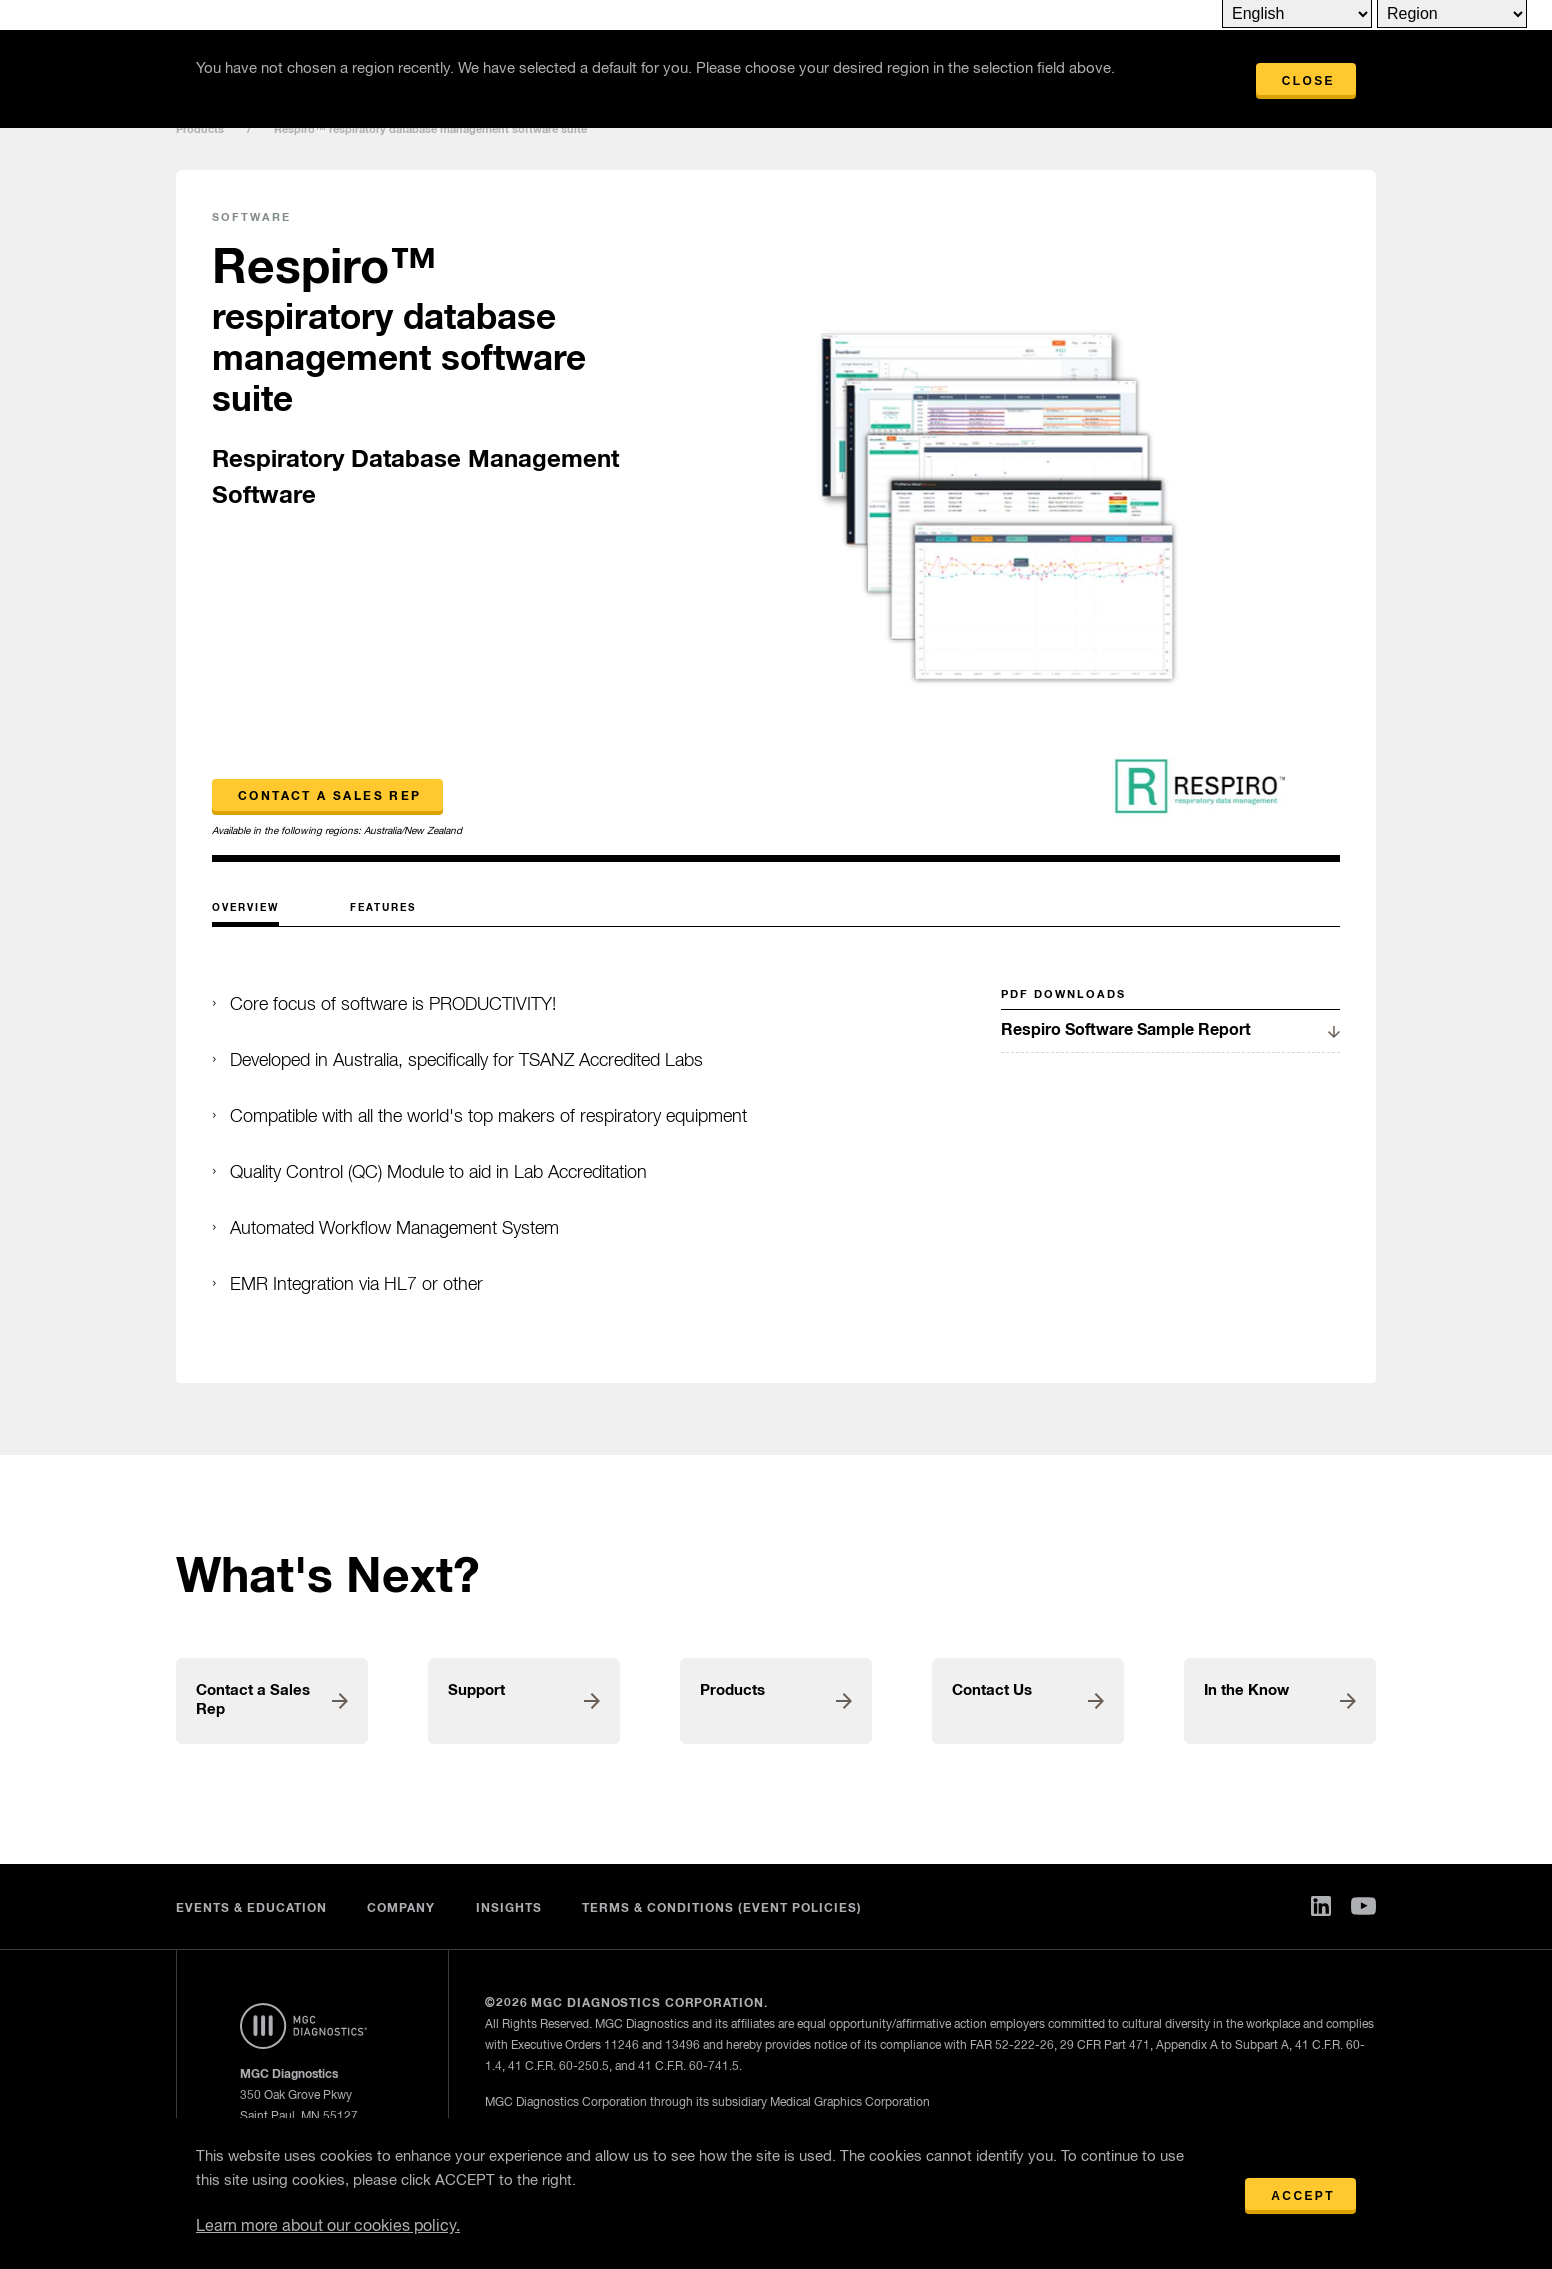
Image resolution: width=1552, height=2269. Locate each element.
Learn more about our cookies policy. (328, 2227)
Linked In (1321, 1906)
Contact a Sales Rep (330, 797)
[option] (997, 517)
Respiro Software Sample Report (1126, 1030)
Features (383, 908)
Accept (1303, 2196)
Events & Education (251, 1909)
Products (200, 129)
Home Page (303, 2026)
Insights (509, 1909)
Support (476, 1690)
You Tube (1363, 1906)
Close (1308, 81)
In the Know (1246, 1690)
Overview (245, 908)
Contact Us (992, 1690)
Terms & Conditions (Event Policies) (722, 1909)
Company (401, 1909)
